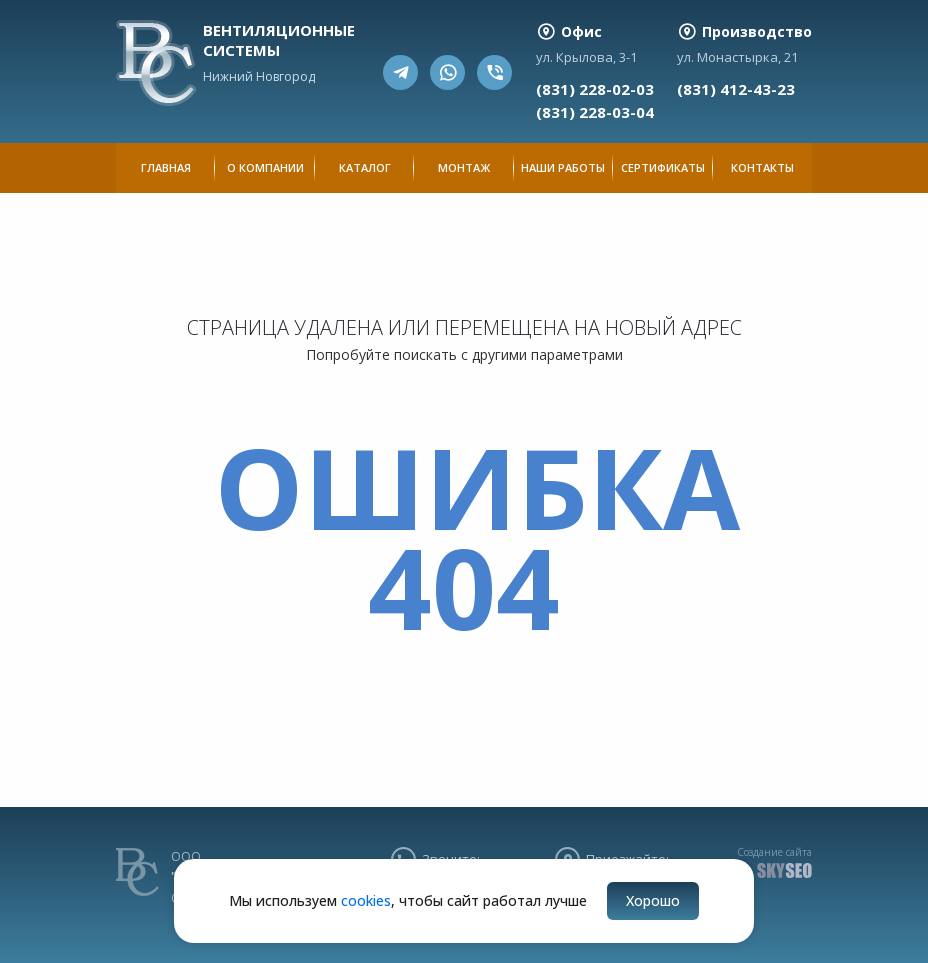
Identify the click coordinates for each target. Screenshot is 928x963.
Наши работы (563, 167)
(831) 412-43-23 (736, 89)
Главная (166, 167)
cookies (366, 900)
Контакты (762, 167)
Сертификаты (663, 167)
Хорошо (653, 900)
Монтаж (464, 167)
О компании (265, 167)
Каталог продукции (365, 176)
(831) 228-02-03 (595, 89)
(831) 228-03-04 (595, 112)
